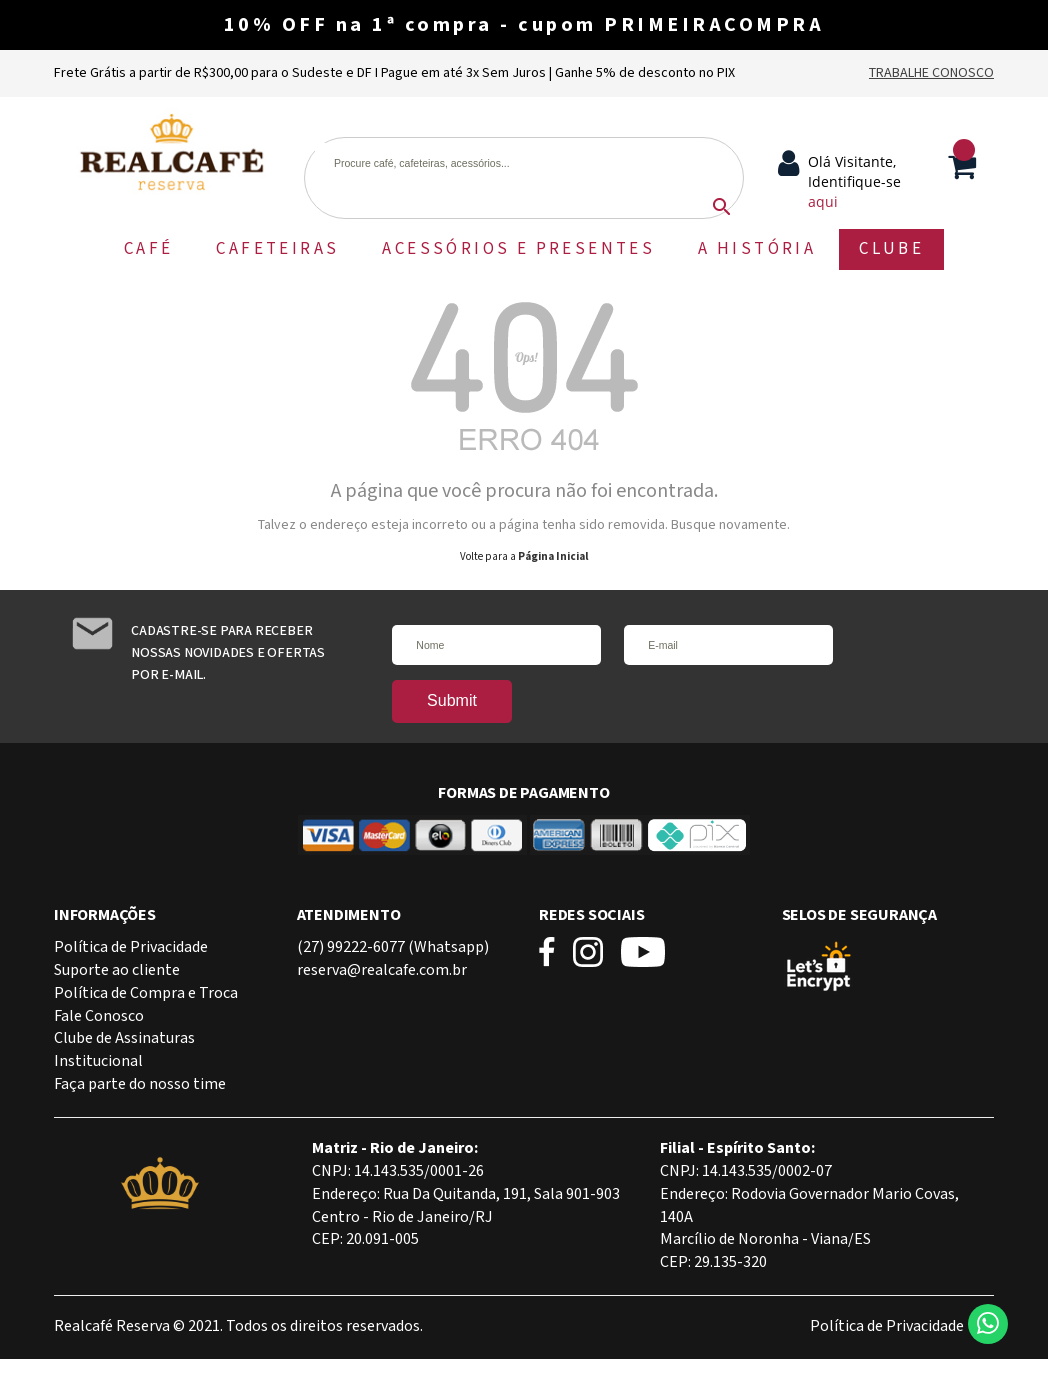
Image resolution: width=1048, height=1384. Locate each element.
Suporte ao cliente (117, 970)
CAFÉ (149, 249)
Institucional (98, 1061)
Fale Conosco (99, 1016)
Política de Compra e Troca (146, 993)
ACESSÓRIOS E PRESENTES (518, 249)
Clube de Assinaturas (124, 1038)
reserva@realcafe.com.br (382, 970)
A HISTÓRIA (757, 249)
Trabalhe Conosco (931, 73)
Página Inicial (553, 557)
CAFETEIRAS (277, 249)
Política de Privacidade (131, 947)
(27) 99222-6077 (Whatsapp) (393, 947)
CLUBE (891, 249)
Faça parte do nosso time (140, 1084)
